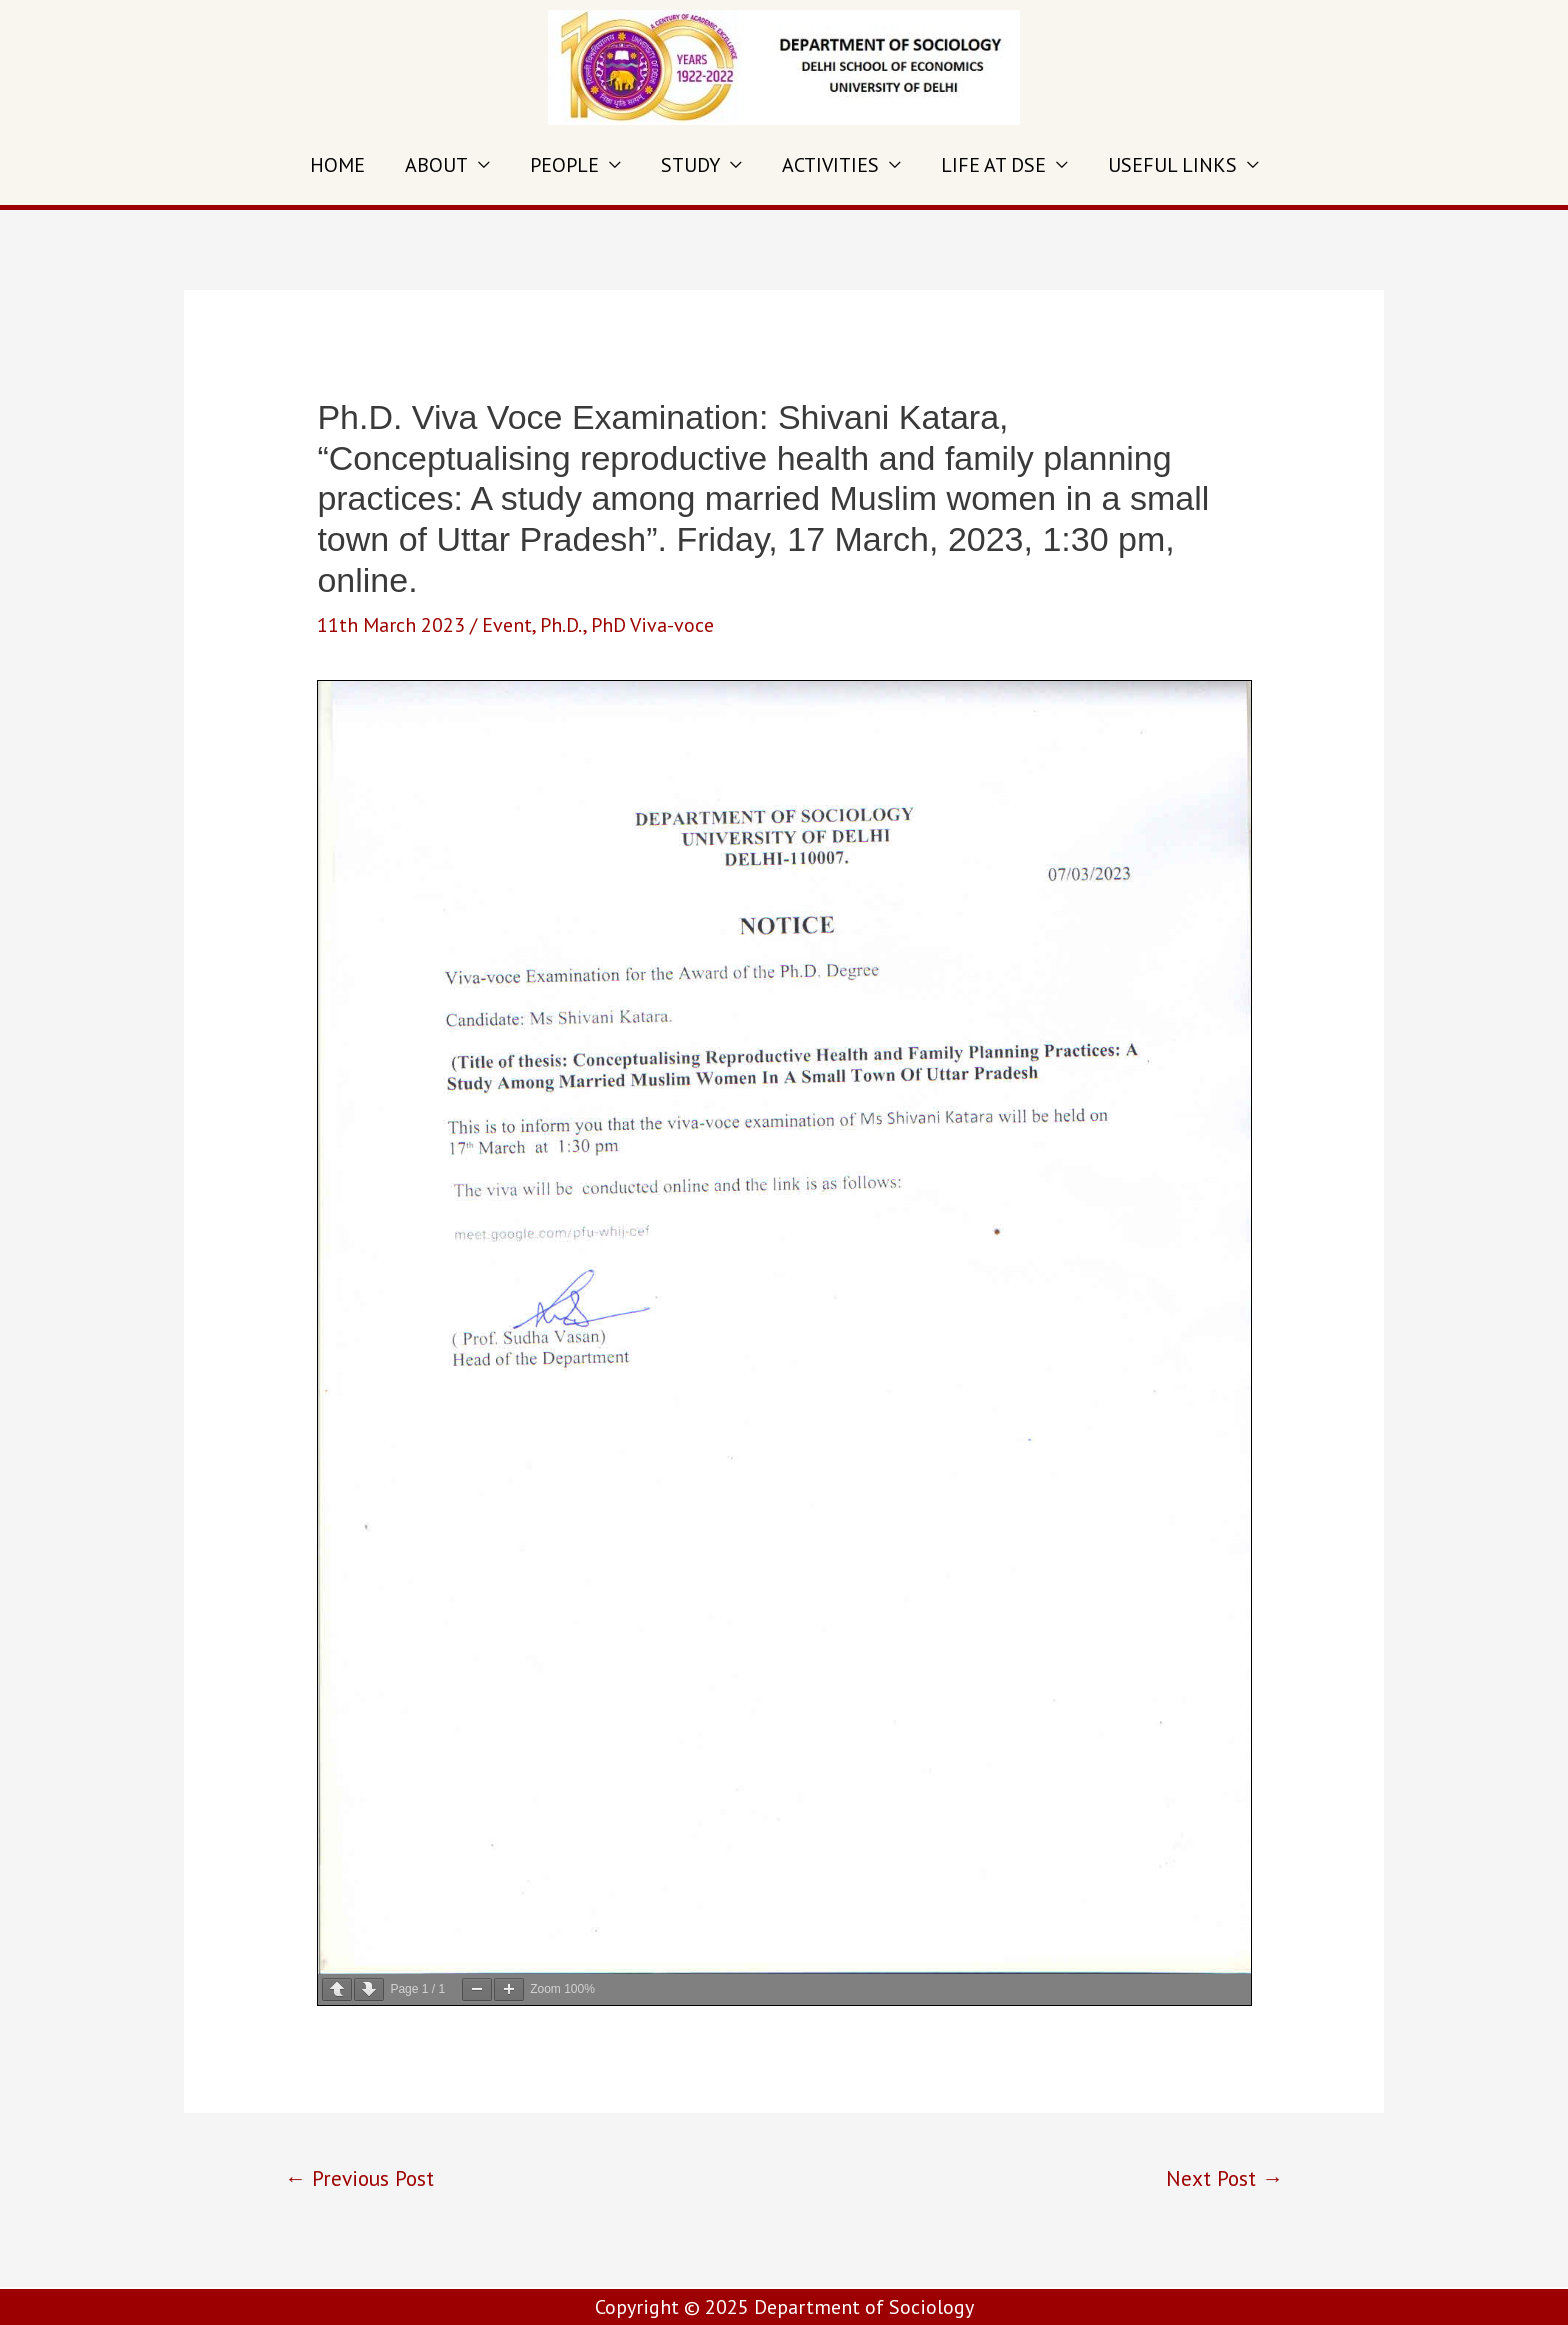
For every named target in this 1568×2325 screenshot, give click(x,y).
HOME (337, 165)
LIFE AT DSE (993, 165)
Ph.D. (561, 625)
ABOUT (436, 165)
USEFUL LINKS (1172, 165)
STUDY (690, 165)
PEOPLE (564, 165)
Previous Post (359, 2178)
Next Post (1224, 2178)
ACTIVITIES (830, 165)
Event (507, 625)
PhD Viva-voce (652, 625)
